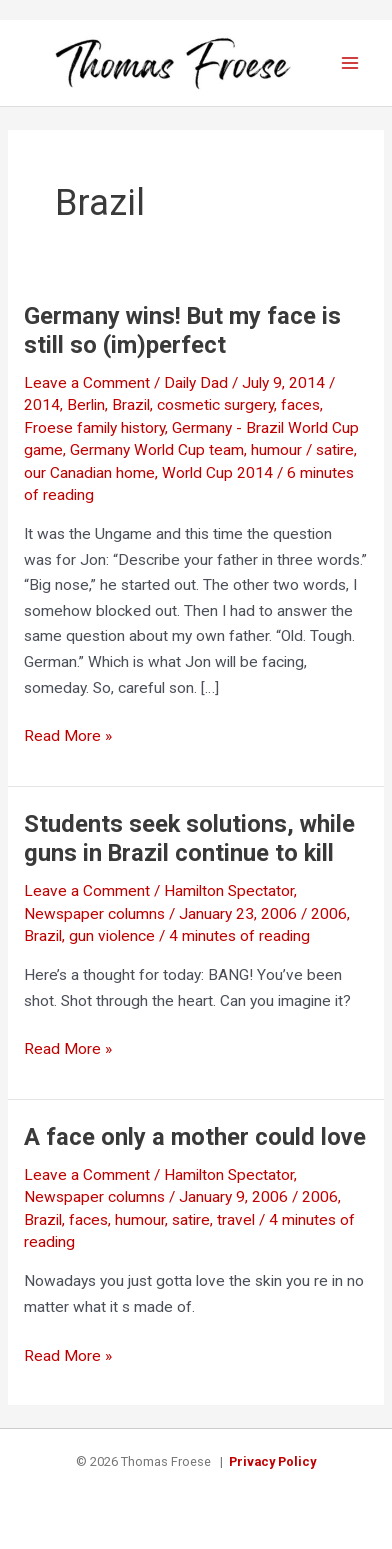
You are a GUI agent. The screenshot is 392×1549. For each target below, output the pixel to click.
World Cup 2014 (217, 473)
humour (140, 1220)
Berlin (86, 405)
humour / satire (302, 450)
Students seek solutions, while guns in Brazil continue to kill (189, 838)
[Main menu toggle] (350, 62)
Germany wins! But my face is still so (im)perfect (182, 330)
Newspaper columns (94, 914)
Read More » (68, 737)
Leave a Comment (87, 383)
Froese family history (94, 428)
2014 (42, 405)
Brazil (131, 405)
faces (300, 405)
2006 (329, 914)
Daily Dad (196, 383)
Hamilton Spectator (229, 891)
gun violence (112, 936)
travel (236, 1220)
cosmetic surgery (215, 405)
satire (191, 1220)
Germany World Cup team (157, 450)
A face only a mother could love (195, 1137)
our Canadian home (89, 473)
